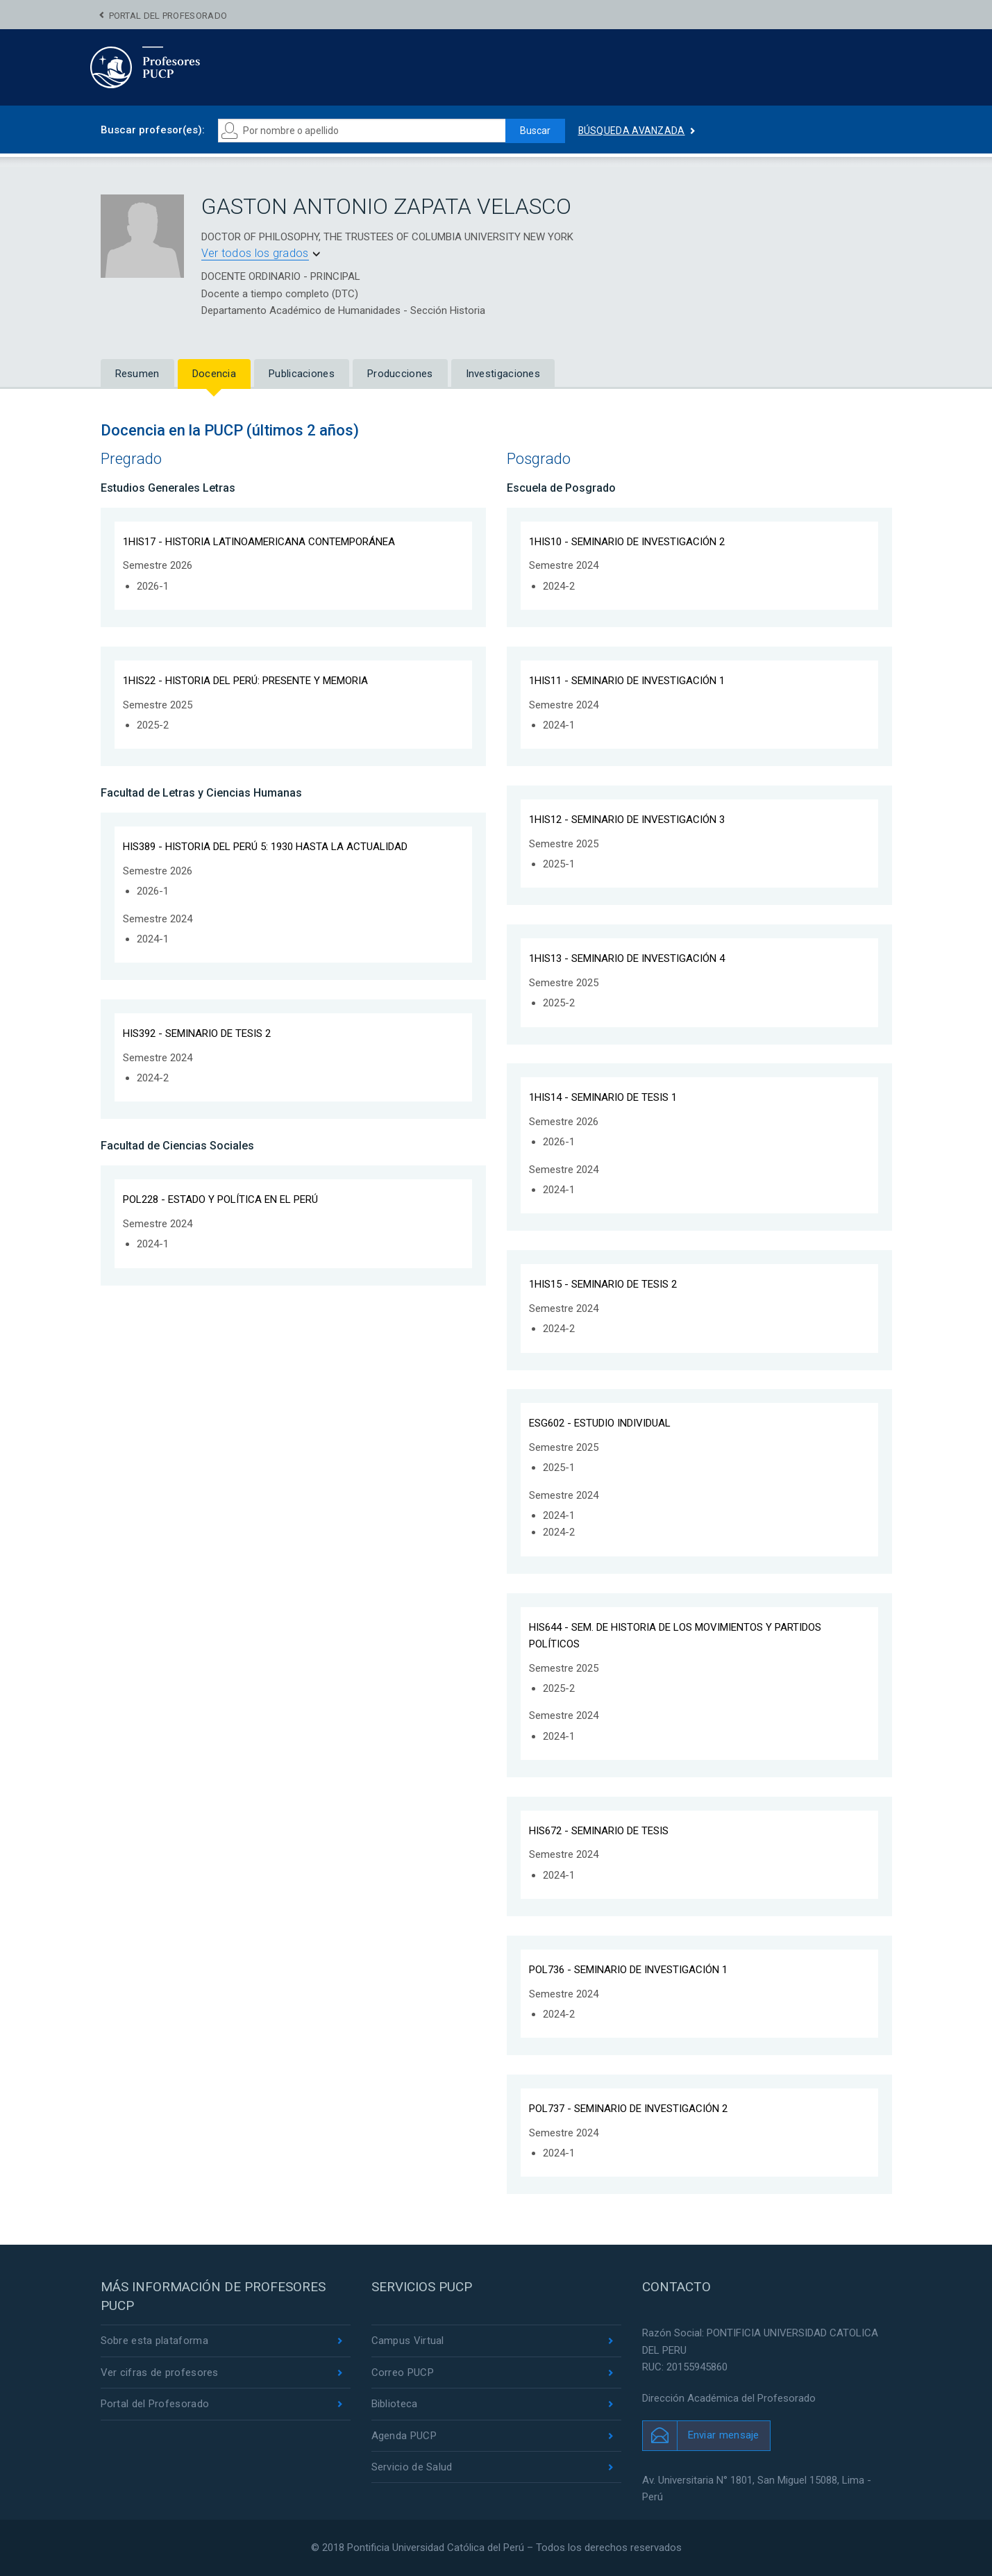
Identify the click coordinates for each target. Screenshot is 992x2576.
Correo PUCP (402, 2372)
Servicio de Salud (412, 2467)
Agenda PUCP (404, 2435)
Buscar (535, 130)
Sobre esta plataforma (154, 2340)
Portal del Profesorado (168, 15)
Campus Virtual (407, 2340)
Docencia (214, 373)
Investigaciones (503, 373)
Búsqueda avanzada (631, 130)
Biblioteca (394, 2404)
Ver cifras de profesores (160, 2372)
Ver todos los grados (255, 253)
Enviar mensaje (723, 2435)
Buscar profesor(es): (153, 130)
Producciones (400, 373)
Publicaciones (302, 373)
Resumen (137, 373)
